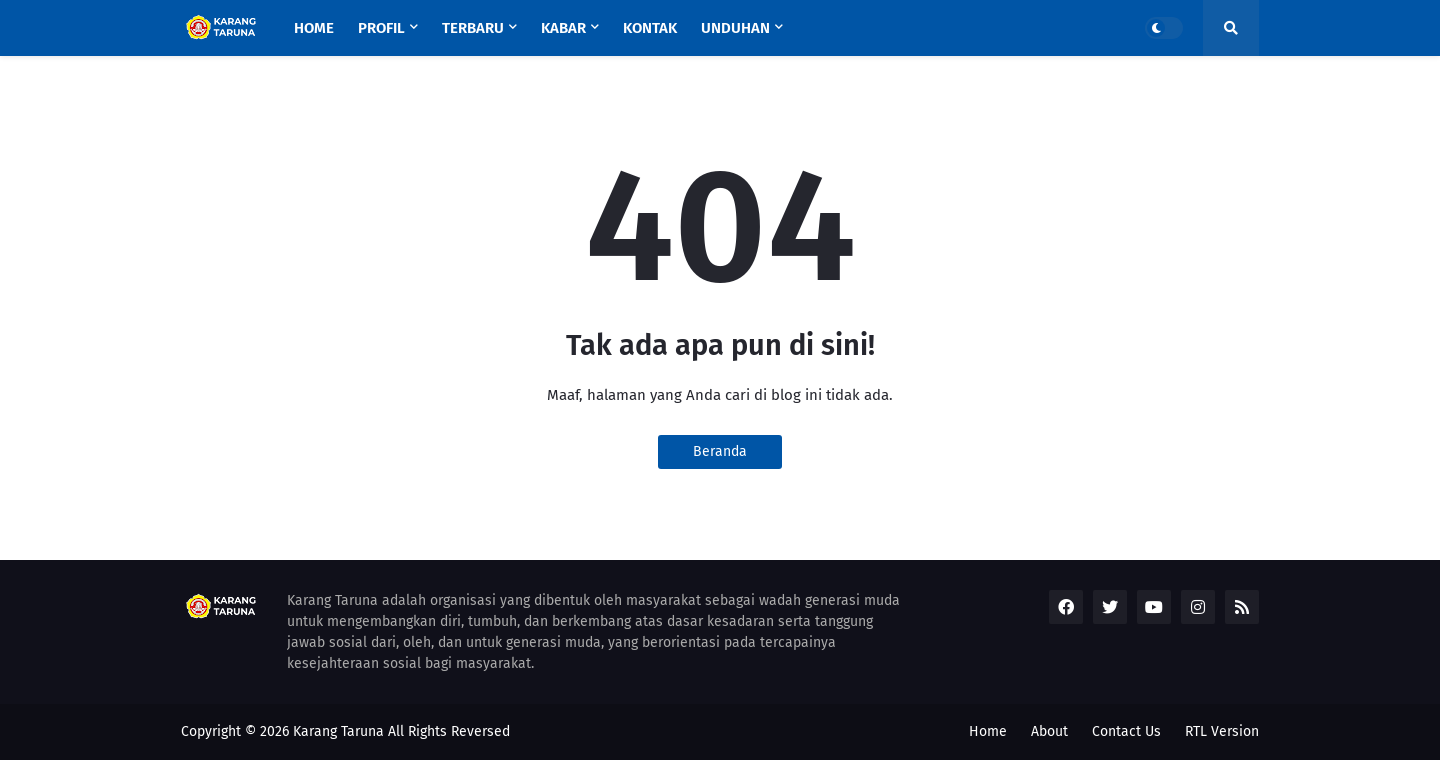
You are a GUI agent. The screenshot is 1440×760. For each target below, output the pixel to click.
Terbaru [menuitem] (473, 28)
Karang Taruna (338, 731)
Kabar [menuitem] (563, 28)
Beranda (720, 451)
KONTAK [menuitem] (650, 28)
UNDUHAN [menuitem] (735, 28)
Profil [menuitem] (381, 28)
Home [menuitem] (314, 28)
